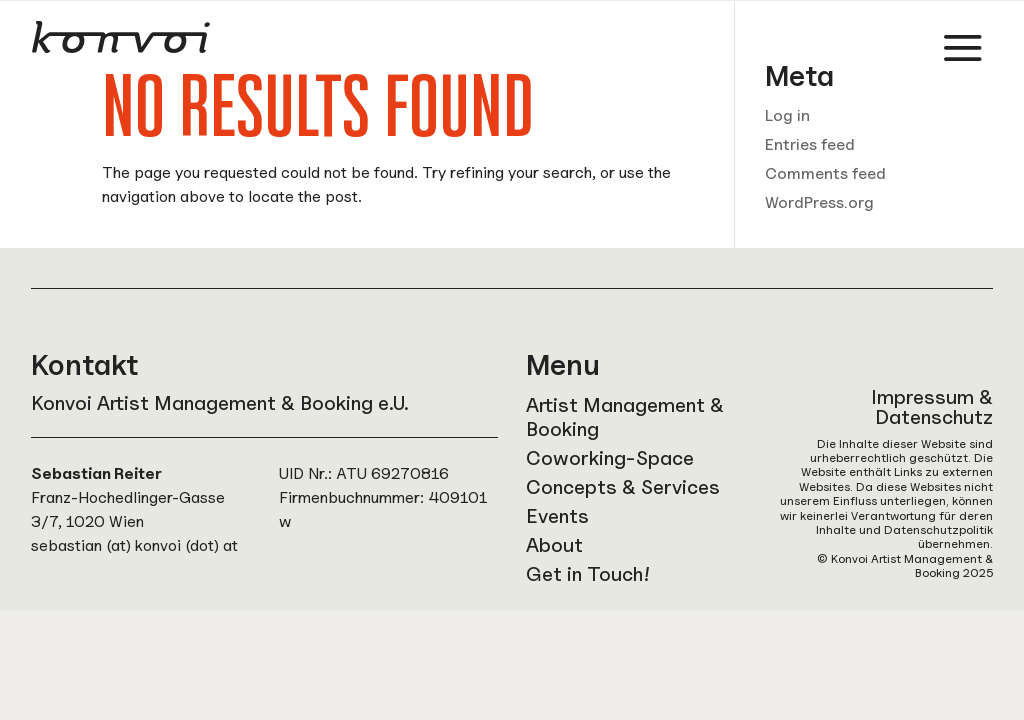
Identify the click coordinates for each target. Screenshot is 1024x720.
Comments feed (825, 173)
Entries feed (810, 144)
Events (557, 516)
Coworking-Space (610, 458)
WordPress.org (819, 202)
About (554, 545)
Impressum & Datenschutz (932, 407)
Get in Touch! (588, 574)
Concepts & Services (623, 487)
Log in (787, 115)
